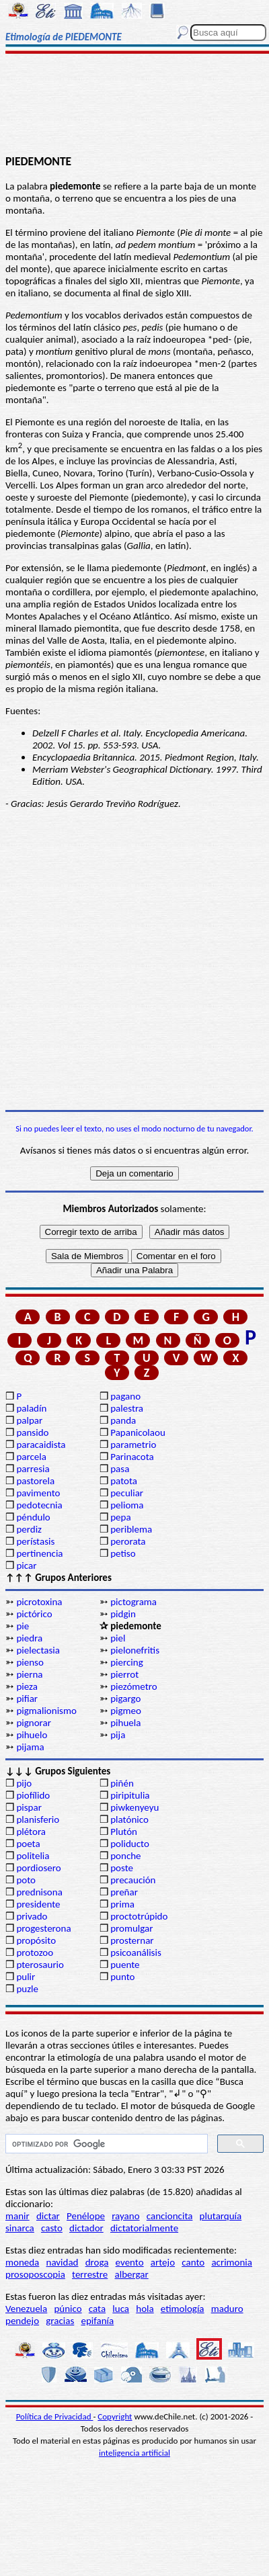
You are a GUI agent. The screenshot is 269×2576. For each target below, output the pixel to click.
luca (120, 2309)
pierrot (124, 1674)
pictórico (34, 1614)
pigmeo (125, 1711)
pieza (27, 1686)
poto (26, 1880)
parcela (31, 1457)
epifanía (97, 2321)
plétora (31, 1832)
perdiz (29, 1529)
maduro (227, 2309)
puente (124, 1965)
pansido (32, 1432)
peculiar (126, 1493)
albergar (132, 2274)
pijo (24, 1783)
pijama (30, 1747)
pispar (29, 1807)
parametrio (133, 1445)
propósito (36, 1940)
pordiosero (38, 1868)
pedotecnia (39, 1505)
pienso (29, 1662)
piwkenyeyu (134, 1807)
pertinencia (39, 1553)
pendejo (22, 2321)
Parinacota (132, 1457)
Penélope (86, 2216)
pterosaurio (40, 1965)
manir (17, 2216)
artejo (163, 2262)
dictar (48, 2216)
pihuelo (31, 1735)
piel (117, 1638)
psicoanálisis (135, 1952)
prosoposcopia (35, 2274)
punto (122, 1977)
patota (123, 1481)
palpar (29, 1420)
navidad (62, 2262)
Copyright (115, 2416)
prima (122, 1904)
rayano (125, 2216)
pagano (125, 1396)
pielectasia (38, 1650)
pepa (120, 1517)
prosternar (131, 1940)
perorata (127, 1541)
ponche (125, 1856)
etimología (182, 2309)
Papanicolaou (137, 1432)
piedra (29, 1638)
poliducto (129, 1844)
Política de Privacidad (54, 2416)
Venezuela (26, 2309)
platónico (129, 1819)
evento (130, 2262)
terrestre (90, 2274)
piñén (122, 1783)
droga (97, 2262)
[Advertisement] (135, 105)
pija (117, 1735)
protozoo (34, 1952)
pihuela (125, 1723)
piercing (126, 1662)
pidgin (123, 1614)
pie (22, 1626)
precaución (132, 1880)
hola (144, 2309)
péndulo (33, 1517)
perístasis (35, 1541)
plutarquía (221, 2216)
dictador (86, 2228)
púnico (67, 2309)
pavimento (38, 1493)
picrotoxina (39, 1602)
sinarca (19, 2228)
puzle (27, 1989)
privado (31, 1916)
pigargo (125, 1698)
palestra (126, 1408)
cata (97, 2309)
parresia (32, 1469)
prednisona (39, 1892)
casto (52, 2228)
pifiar (27, 1698)
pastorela (35, 1481)
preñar (124, 1892)
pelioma (126, 1505)
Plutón (123, 1832)
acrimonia (231, 2262)
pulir (25, 1977)
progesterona (43, 1928)
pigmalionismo (46, 1711)
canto (193, 2262)
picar (26, 1565)
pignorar (33, 1723)
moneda (22, 2262)
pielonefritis (134, 1650)
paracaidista (40, 1445)
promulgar (131, 1928)
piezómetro (133, 1686)
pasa (119, 1469)
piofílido (33, 1795)
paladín (31, 1408)
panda (123, 1420)
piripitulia (129, 1795)
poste (121, 1868)
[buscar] (105, 2144)
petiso (122, 1553)
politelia (32, 1856)
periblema (131, 1529)
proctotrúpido (138, 1916)
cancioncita (170, 2216)
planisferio (37, 1819)
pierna (29, 1674)
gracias (60, 2321)
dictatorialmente (144, 2228)
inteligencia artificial (134, 2453)
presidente (38, 1904)
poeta (28, 1844)
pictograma (133, 1602)
